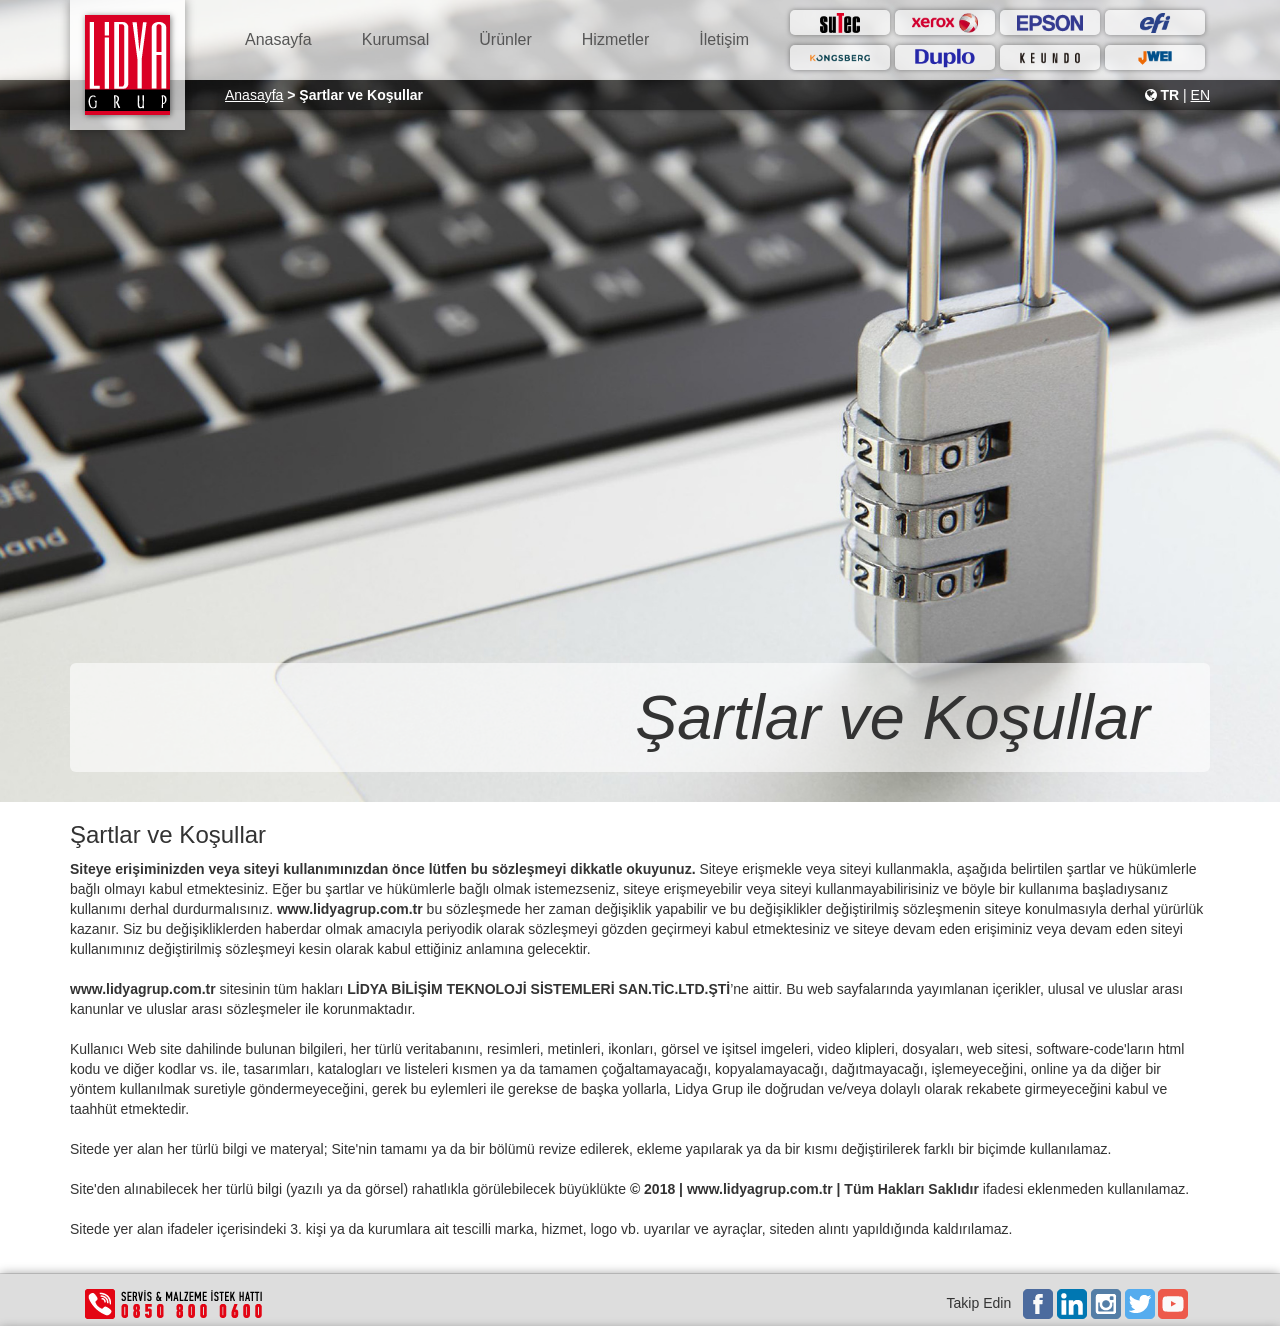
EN (1200, 95)
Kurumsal (396, 39)
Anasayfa (278, 39)
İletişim (724, 39)
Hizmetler (616, 39)
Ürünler (505, 39)
